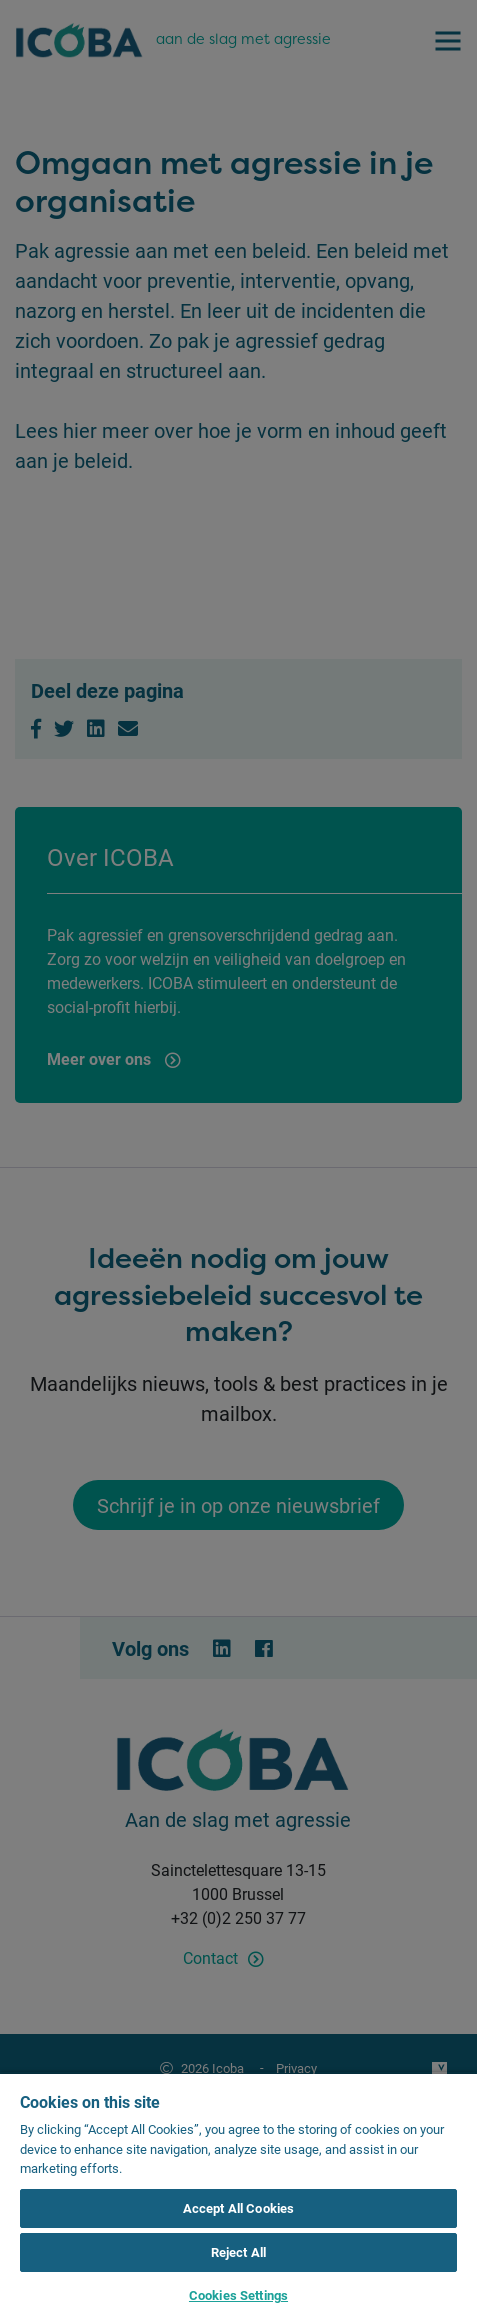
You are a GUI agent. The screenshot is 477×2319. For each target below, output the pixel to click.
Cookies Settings (238, 2295)
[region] (238, 2195)
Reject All (238, 2252)
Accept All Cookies (238, 2208)
